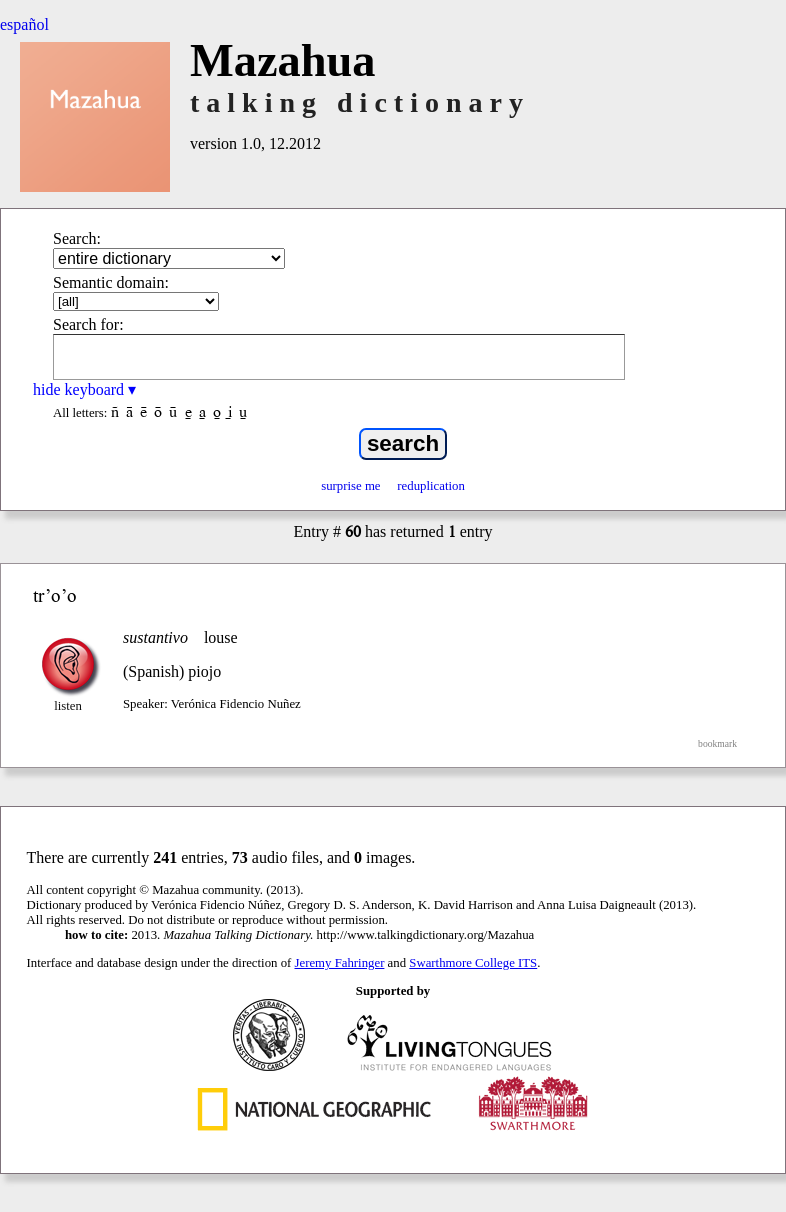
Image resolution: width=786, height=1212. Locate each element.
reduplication (431, 486)
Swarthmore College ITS (473, 963)
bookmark (717, 743)
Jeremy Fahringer (340, 963)
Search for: (88, 324)
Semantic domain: (111, 282)
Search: (77, 238)
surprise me (350, 486)
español (24, 24)
